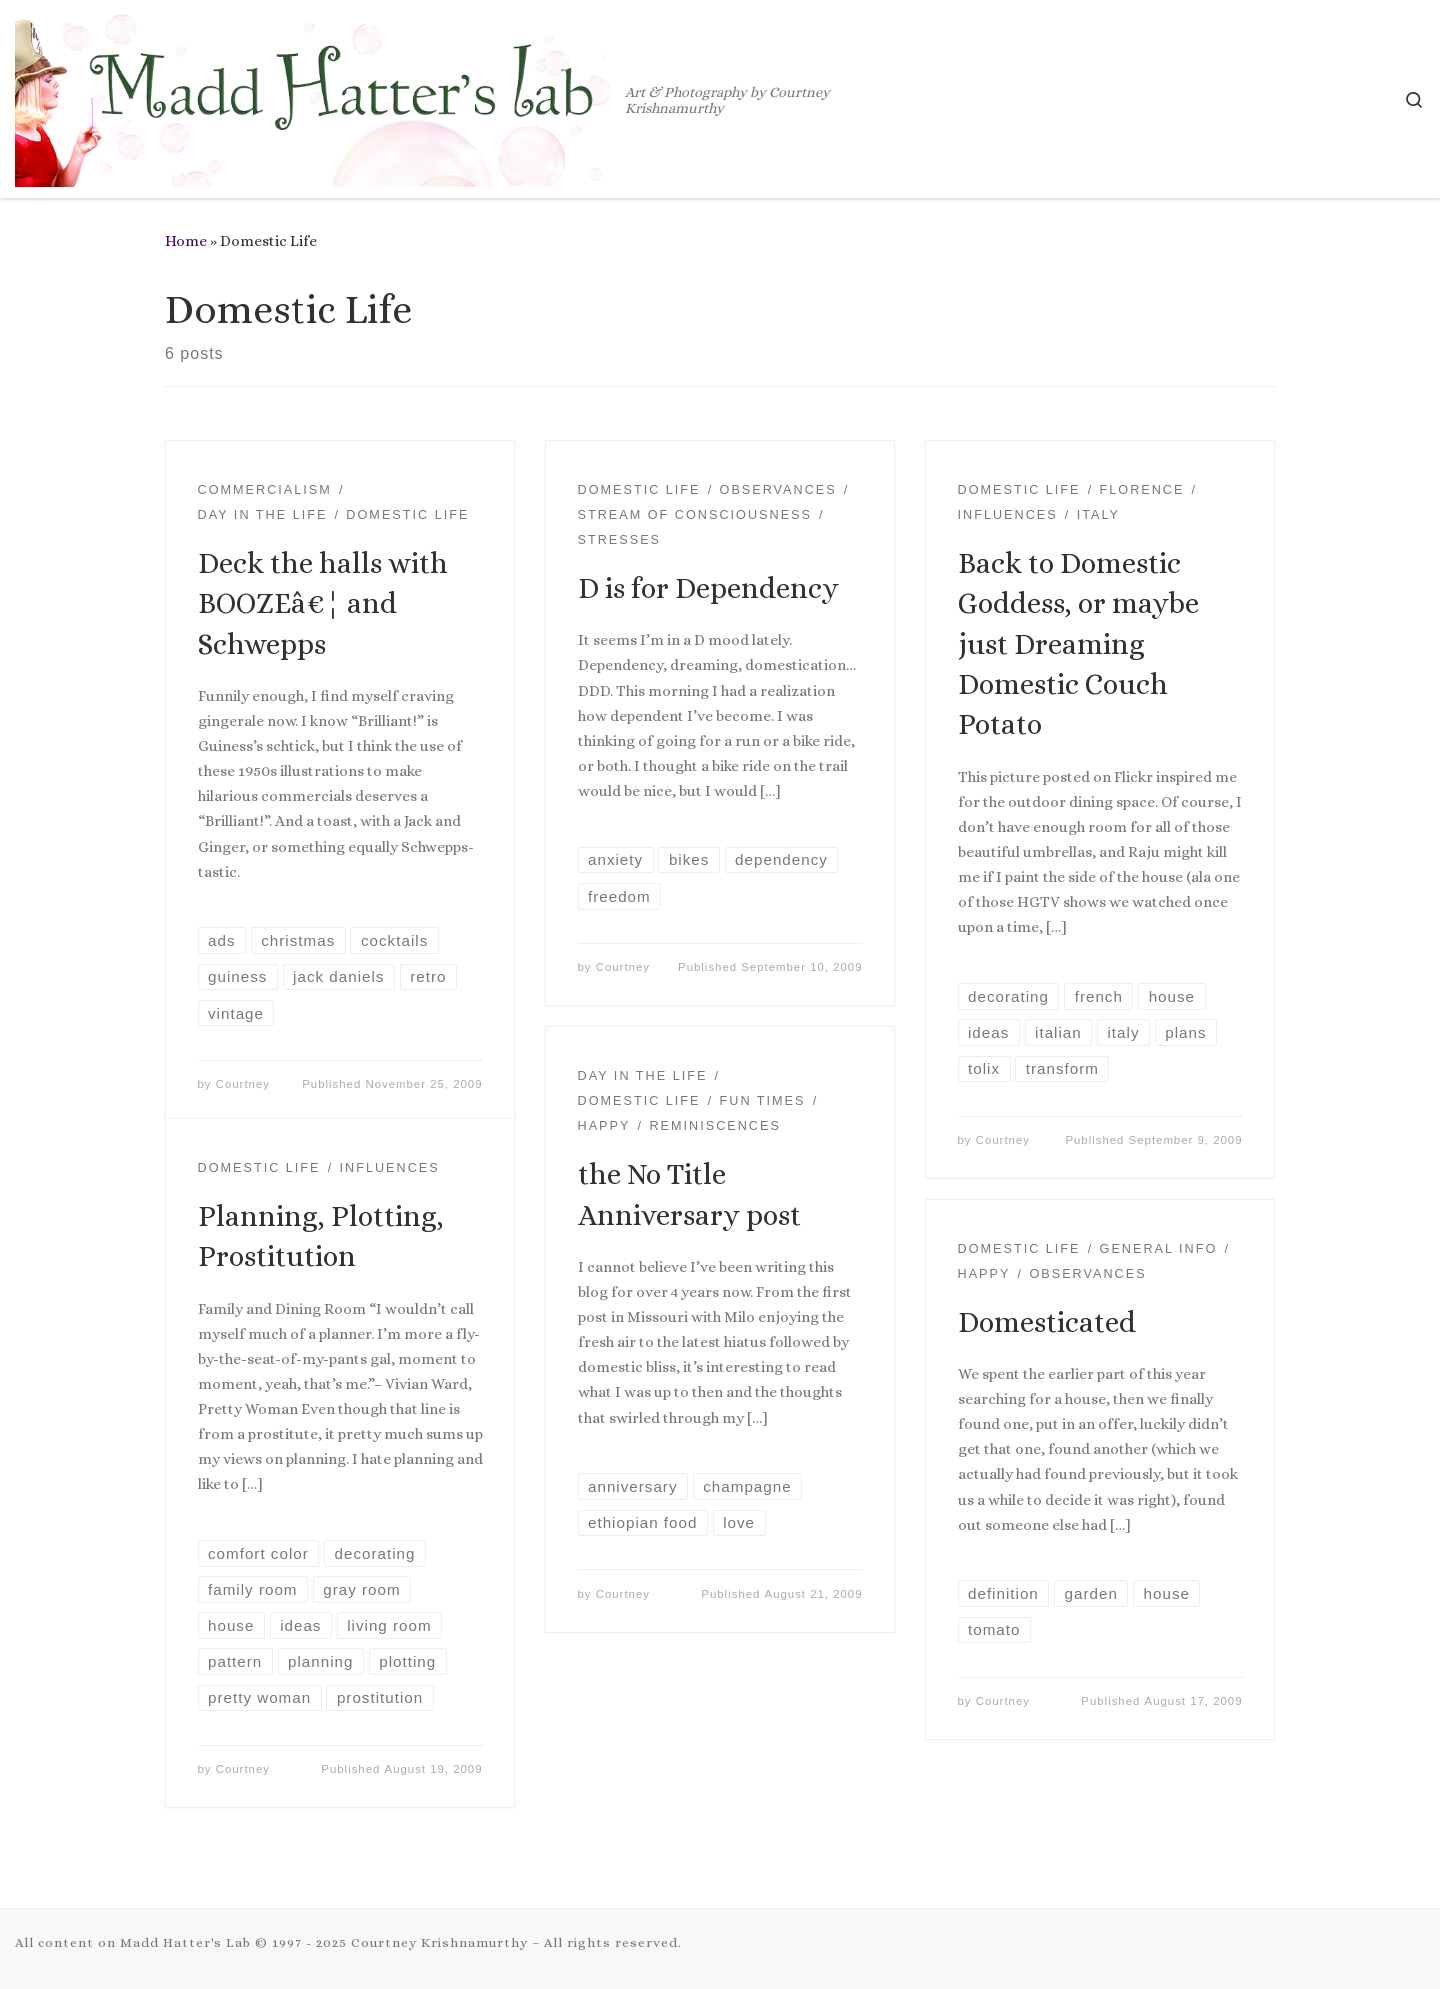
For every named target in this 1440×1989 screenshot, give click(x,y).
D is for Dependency (708, 588)
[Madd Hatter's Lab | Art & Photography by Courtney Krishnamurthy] (316, 95)
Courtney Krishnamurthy (439, 1942)
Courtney (243, 1084)
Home (186, 241)
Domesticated (1047, 1322)
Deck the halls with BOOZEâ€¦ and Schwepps (323, 604)
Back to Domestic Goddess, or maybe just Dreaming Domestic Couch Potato (1078, 644)
